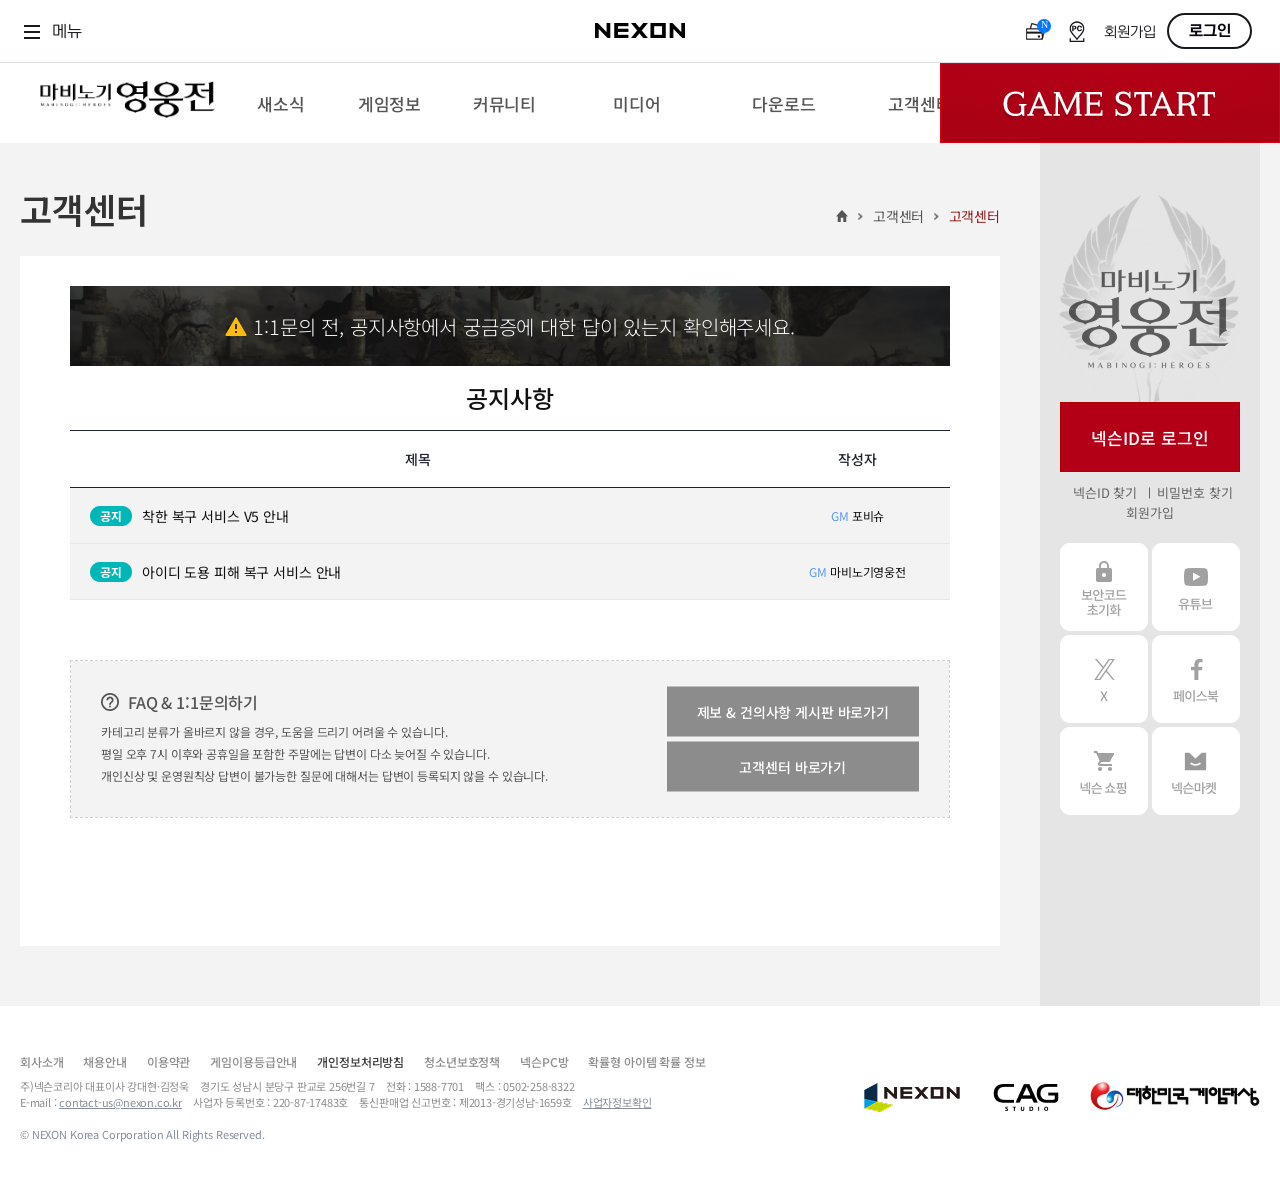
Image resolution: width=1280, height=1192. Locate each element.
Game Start (1110, 103)
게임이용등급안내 (253, 1061)
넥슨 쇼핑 (1104, 771)
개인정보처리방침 (360, 1061)
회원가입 (1130, 32)
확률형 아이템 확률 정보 (646, 1061)
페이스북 (1196, 679)
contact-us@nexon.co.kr (120, 1102)
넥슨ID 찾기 (1105, 492)
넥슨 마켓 (1196, 771)
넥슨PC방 (544, 1061)
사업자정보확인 (617, 1102)
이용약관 (168, 1061)
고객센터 (898, 216)
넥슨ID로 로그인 (1150, 437)
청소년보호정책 (462, 1061)
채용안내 (104, 1061)
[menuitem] (280, 103)
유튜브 (1196, 587)
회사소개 (41, 1061)
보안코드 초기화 (1104, 587)
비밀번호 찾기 (1194, 492)
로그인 (1210, 31)
